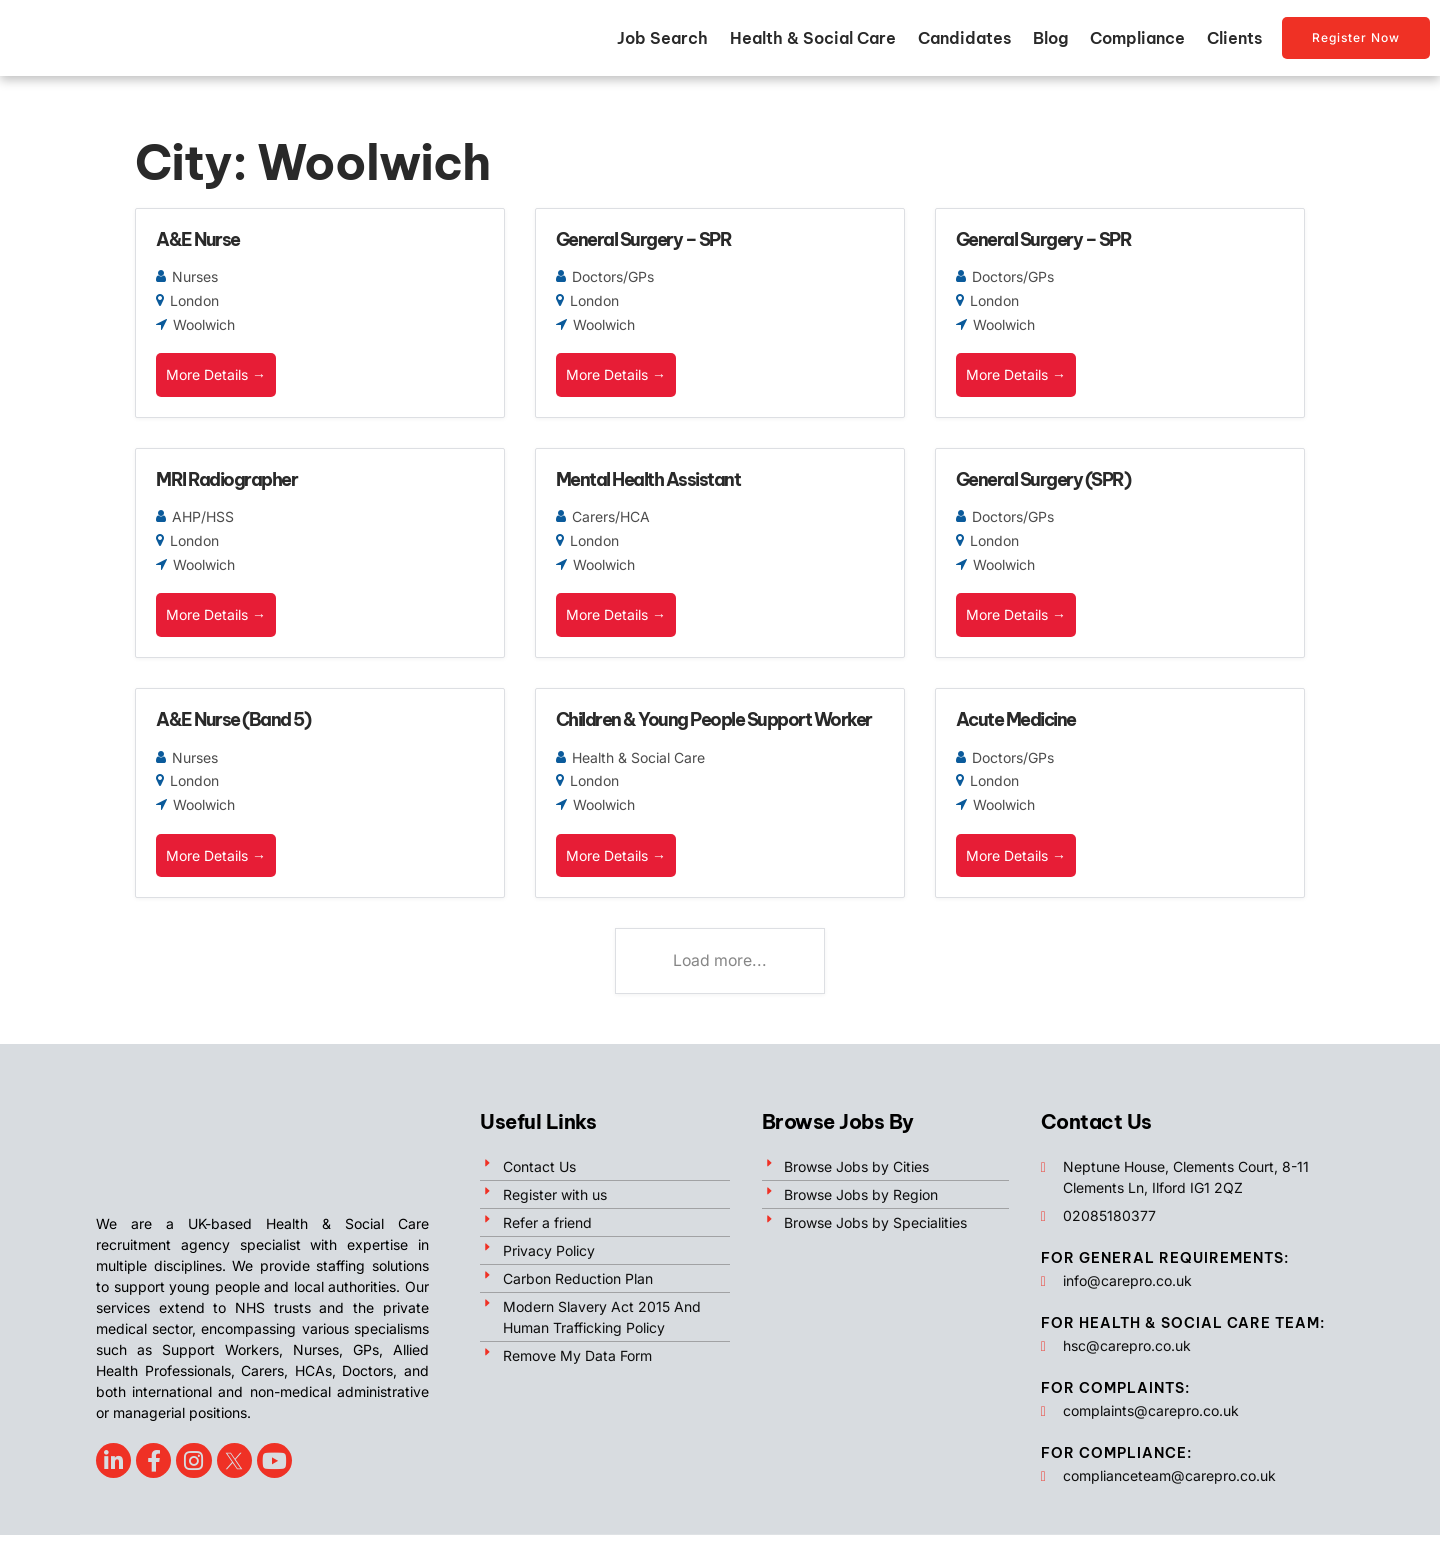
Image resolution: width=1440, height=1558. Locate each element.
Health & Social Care (813, 43)
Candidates (964, 43)
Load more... (720, 984)
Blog (1050, 43)
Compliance (1137, 43)
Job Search (662, 43)
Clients (1234, 43)
